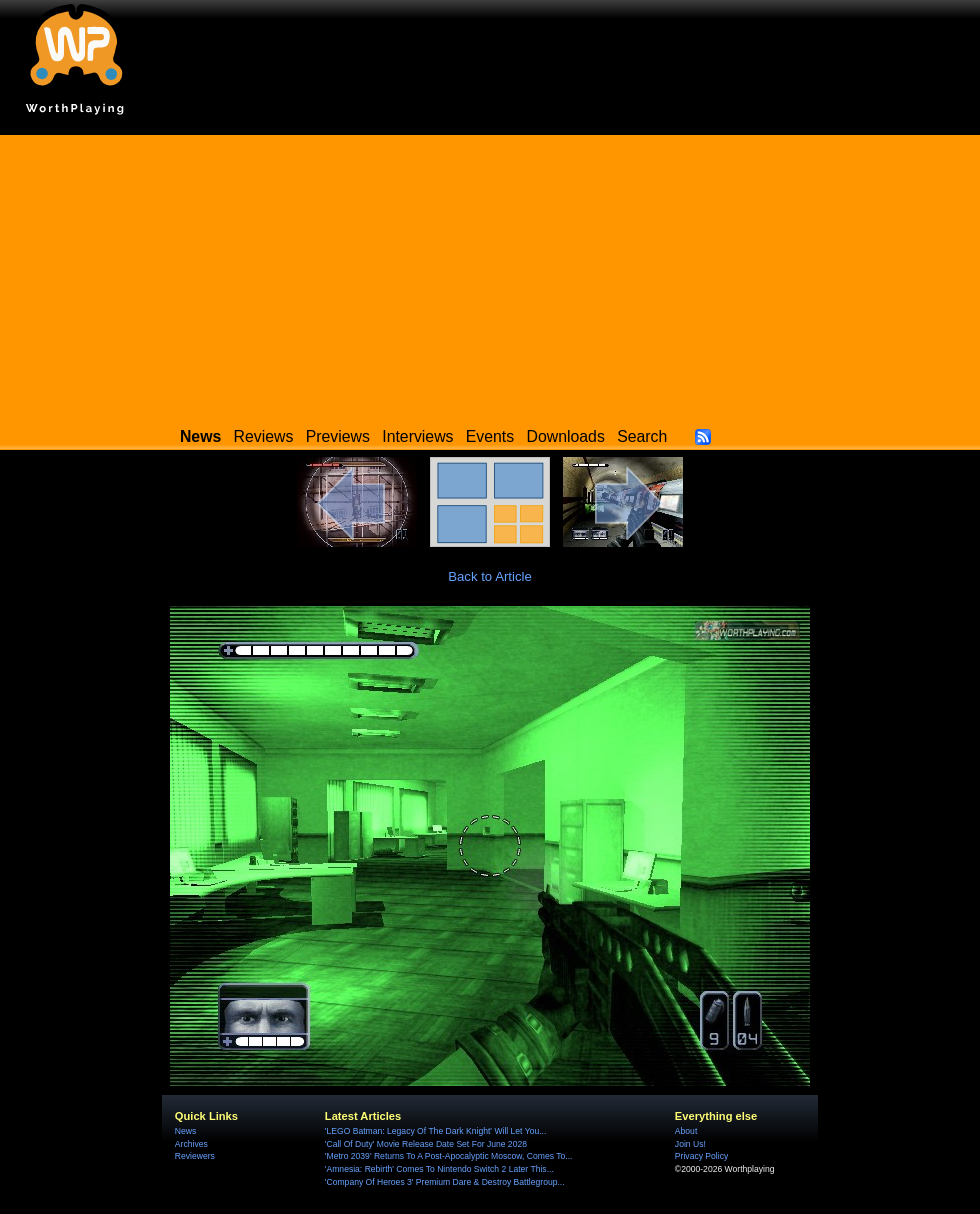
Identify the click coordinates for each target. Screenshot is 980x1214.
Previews (338, 436)
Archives (191, 1144)
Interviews (417, 436)
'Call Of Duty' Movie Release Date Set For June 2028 (426, 1144)
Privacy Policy (701, 1156)
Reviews (264, 436)
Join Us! (690, 1144)
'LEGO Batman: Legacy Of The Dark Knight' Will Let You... (436, 1131)
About (686, 1131)
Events (490, 436)
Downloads (566, 436)
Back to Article (490, 576)
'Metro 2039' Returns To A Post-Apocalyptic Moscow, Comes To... (449, 1156)
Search (642, 436)
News (185, 1131)
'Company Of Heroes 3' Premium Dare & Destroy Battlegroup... (445, 1182)
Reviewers (195, 1156)
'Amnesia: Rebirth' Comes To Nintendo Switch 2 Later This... (439, 1169)
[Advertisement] (490, 275)
